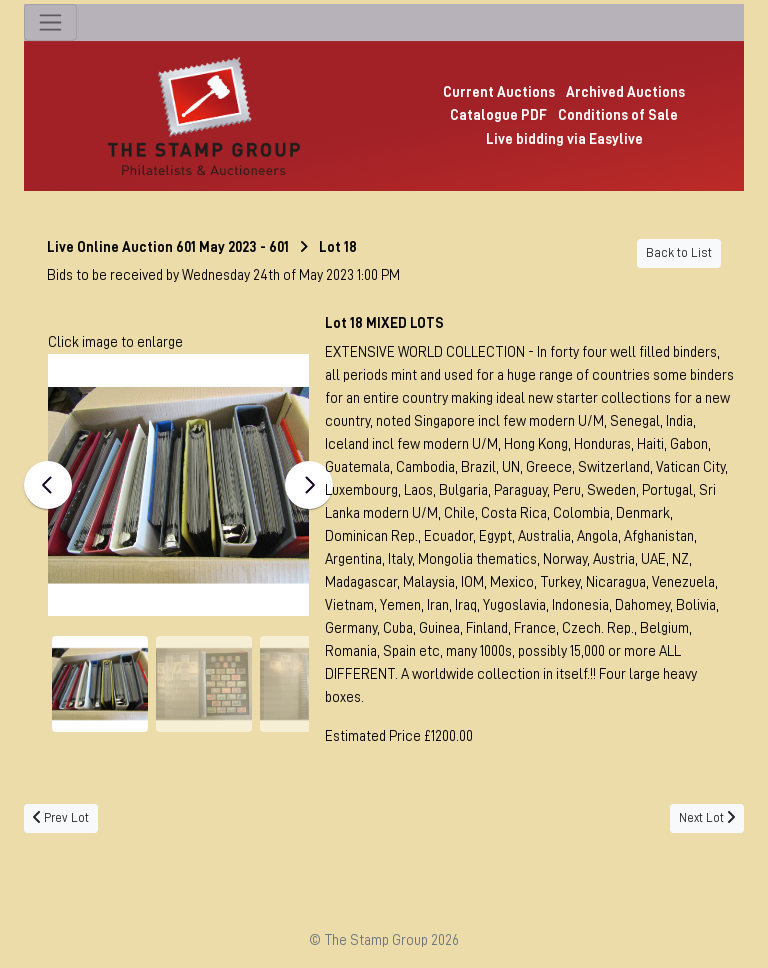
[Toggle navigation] (50, 22)
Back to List (679, 253)
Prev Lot (61, 818)
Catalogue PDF (498, 115)
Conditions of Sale (618, 115)
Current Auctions (499, 92)
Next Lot (707, 818)
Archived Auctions (625, 92)
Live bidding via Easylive (564, 139)
